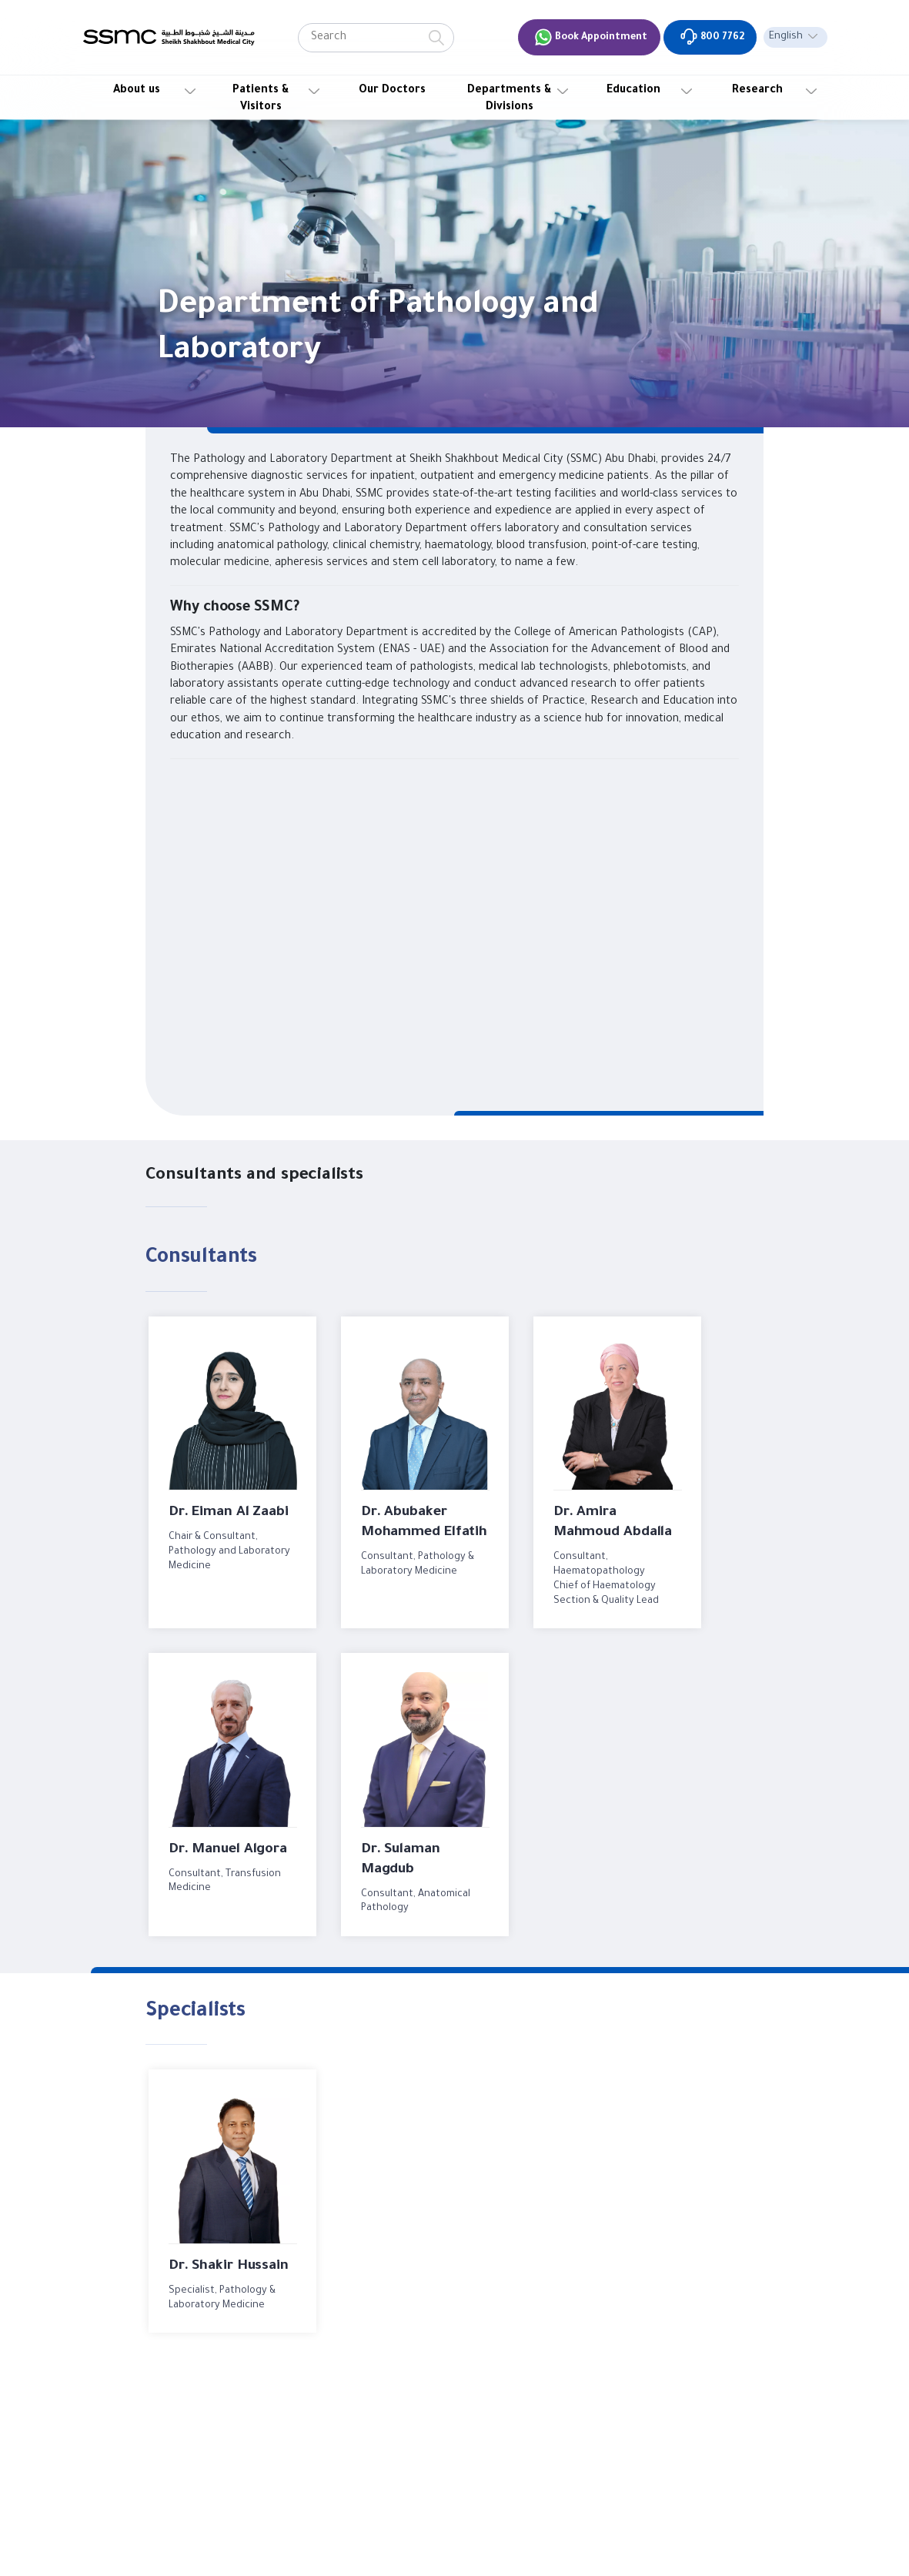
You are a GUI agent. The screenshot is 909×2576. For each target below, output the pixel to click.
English (786, 37)
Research (757, 91)
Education (633, 91)
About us (136, 91)
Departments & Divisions (509, 99)
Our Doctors (392, 91)
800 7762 (712, 36)
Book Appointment (590, 37)
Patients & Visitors (260, 99)
